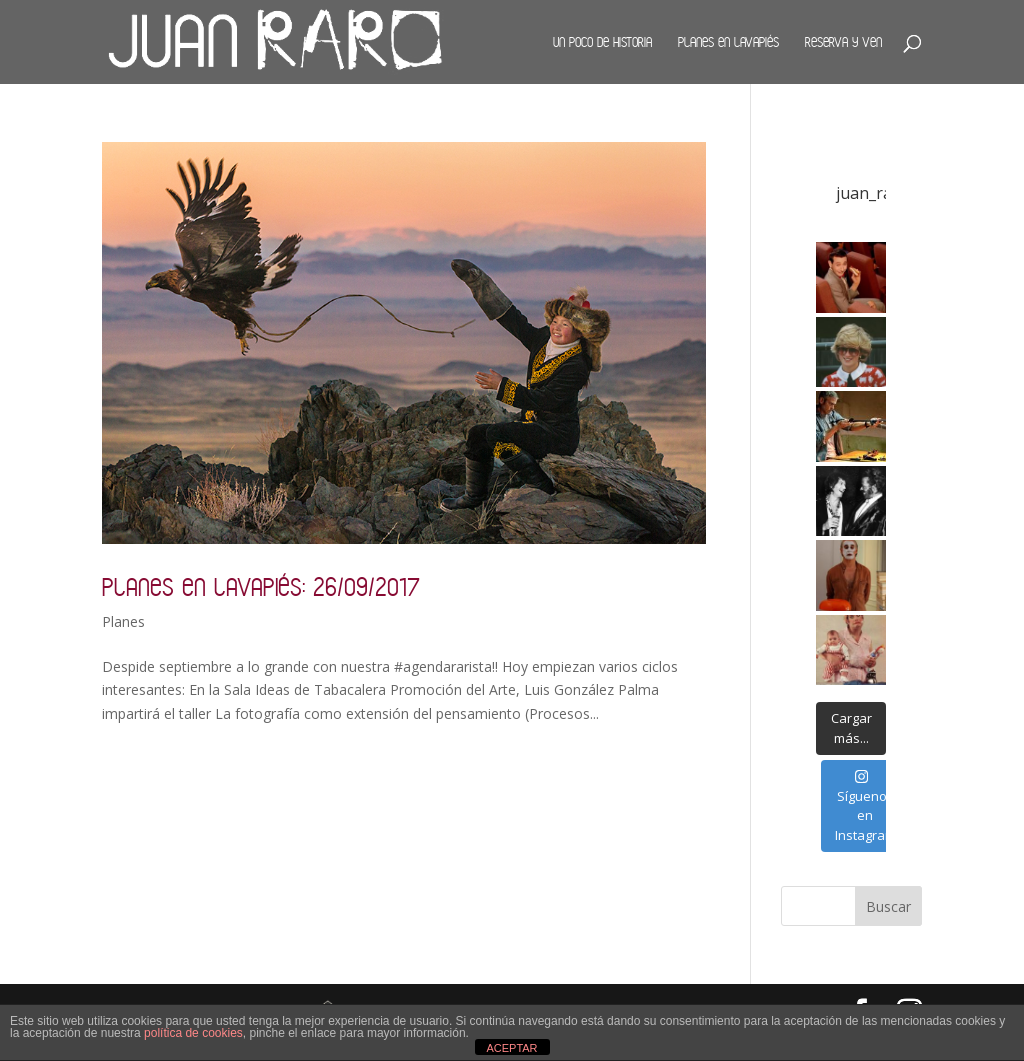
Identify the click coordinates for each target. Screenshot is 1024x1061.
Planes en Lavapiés (728, 42)
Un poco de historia (602, 42)
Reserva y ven (843, 42)
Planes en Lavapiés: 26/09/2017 (261, 586)
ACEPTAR (511, 1048)
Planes (123, 621)
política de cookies (193, 1033)
